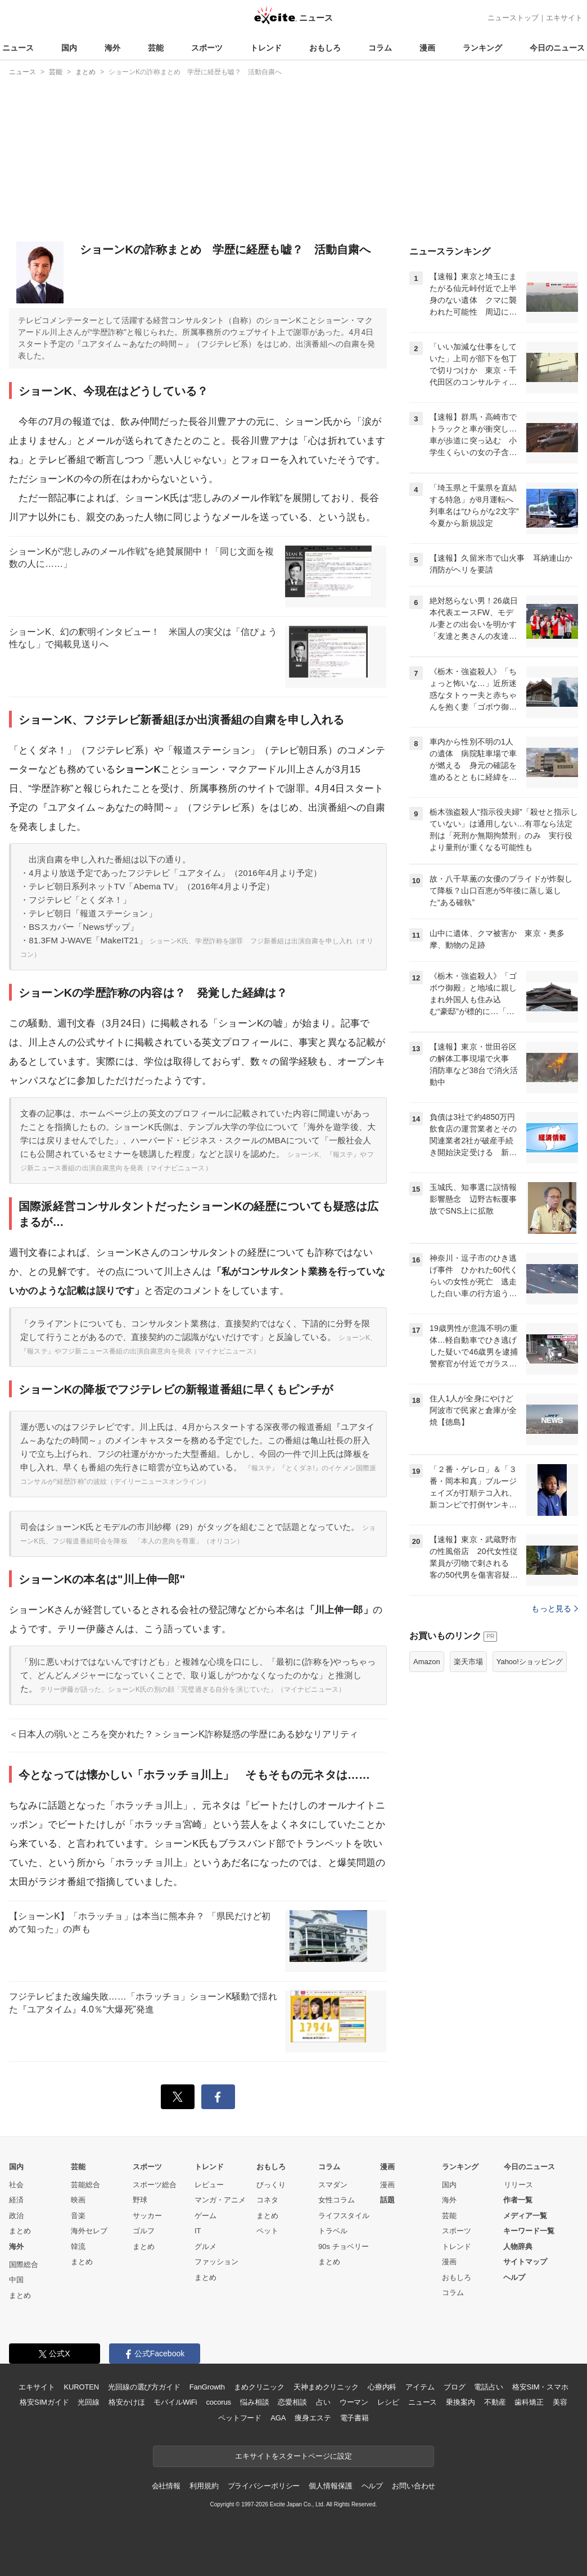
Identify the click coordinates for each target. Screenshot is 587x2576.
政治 (16, 2215)
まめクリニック (259, 2387)
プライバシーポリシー (264, 2486)
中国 (16, 2279)
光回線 (89, 2402)
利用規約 (203, 2486)
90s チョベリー (343, 2246)
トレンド (266, 47)
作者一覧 (517, 2200)
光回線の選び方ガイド (144, 2387)
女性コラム (336, 2200)
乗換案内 (460, 2402)
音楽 (78, 2215)
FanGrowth (207, 2387)
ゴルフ (144, 2231)
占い (323, 2402)
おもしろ (325, 47)
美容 (560, 2402)
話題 (387, 2200)
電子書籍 (354, 2418)
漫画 (427, 47)
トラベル (332, 2231)
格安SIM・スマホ (540, 2387)
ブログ (455, 2387)
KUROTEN (81, 2387)
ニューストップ (513, 17)
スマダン (332, 2184)
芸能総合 (85, 2184)
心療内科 (382, 2387)
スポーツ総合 (155, 2184)
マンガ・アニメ (220, 2200)
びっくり (271, 2184)
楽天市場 (468, 1661)
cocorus (218, 2402)
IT (198, 2231)
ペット (267, 2231)
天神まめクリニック (326, 2387)
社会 (16, 2184)
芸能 (156, 47)
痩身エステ (313, 2418)
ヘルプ (514, 2277)
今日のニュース (557, 47)
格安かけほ (127, 2402)
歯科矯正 (528, 2402)
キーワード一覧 (528, 2231)
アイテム (419, 2387)
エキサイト (564, 17)
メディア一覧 (525, 2215)
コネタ (267, 2200)
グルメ (205, 2246)
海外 (112, 47)
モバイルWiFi (175, 2402)
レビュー (209, 2184)
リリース (518, 2184)
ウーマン (354, 2402)
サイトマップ (525, 2261)
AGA (278, 2418)
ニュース (18, 47)
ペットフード (239, 2418)
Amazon (426, 1661)
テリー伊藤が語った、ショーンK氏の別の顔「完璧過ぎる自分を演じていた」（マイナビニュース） (193, 1689)
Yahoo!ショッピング (529, 1661)
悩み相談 (254, 2402)
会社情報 (166, 2486)
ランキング (482, 47)
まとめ (20, 2231)
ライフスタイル (343, 2215)
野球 (140, 2200)
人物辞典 (517, 2246)
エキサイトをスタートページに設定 (293, 2456)
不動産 (495, 2402)
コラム (380, 47)
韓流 (78, 2246)
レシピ (388, 2402)
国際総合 (23, 2264)
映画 (78, 2200)
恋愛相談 (292, 2402)
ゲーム (205, 2215)
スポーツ (207, 47)
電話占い (488, 2387)
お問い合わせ (413, 2486)
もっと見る (554, 1608)
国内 (69, 47)
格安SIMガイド (44, 2402)
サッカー (147, 2215)
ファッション (216, 2261)
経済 (16, 2200)
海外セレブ (89, 2231)
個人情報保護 (330, 2486)
